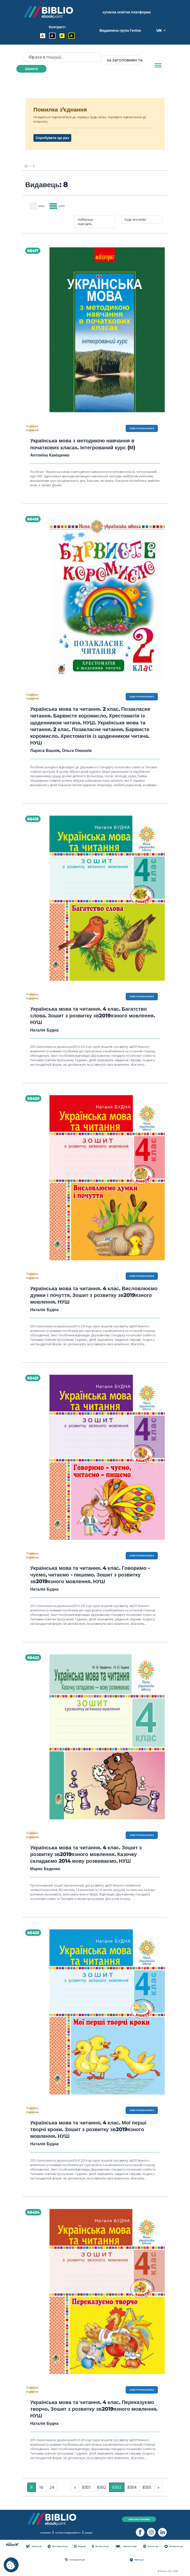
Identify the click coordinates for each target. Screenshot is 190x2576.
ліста (60, 206)
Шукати (31, 68)
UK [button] (159, 30)
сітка (38, 207)
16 (41, 2488)
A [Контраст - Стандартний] (42, 35)
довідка (92, 2532)
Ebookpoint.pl (60, 2546)
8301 (86, 2488)
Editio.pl (138, 2560)
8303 (116, 2488)
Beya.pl (81, 2546)
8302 (101, 2488)
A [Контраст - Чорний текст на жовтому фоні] (61, 35)
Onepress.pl (175, 2546)
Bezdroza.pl (102, 2546)
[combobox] (121, 60)
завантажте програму (139, 2519)
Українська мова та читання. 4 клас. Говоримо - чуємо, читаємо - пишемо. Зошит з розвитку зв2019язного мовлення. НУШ (93, 1576)
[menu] (107, 331)
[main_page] (26, 166)
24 (51, 2488)
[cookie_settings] (11, 2564)
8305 (146, 2488)
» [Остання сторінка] (159, 2488)
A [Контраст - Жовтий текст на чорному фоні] (71, 35)
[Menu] (158, 65)
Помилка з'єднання (61, 430)
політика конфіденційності (68, 2532)
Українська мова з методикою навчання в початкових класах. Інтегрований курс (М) (88, 445)
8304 (131, 2488)
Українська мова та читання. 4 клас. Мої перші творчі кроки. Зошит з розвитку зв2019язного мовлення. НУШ (86, 2130)
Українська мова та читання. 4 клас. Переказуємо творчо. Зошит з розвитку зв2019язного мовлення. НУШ (85, 2410)
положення (42, 2532)
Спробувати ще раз (52, 138)
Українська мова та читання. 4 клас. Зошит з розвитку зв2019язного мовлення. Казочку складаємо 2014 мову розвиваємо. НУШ (92, 1855)
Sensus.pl (152, 2546)
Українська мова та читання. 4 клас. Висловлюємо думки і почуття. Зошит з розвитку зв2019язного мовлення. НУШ (85, 1296)
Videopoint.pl (76, 2560)
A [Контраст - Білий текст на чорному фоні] (52, 35)
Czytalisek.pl (127, 2546)
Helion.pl (36, 2546)
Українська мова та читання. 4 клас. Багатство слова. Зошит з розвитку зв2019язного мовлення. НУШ (80, 1017)
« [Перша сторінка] (75, 2488)
